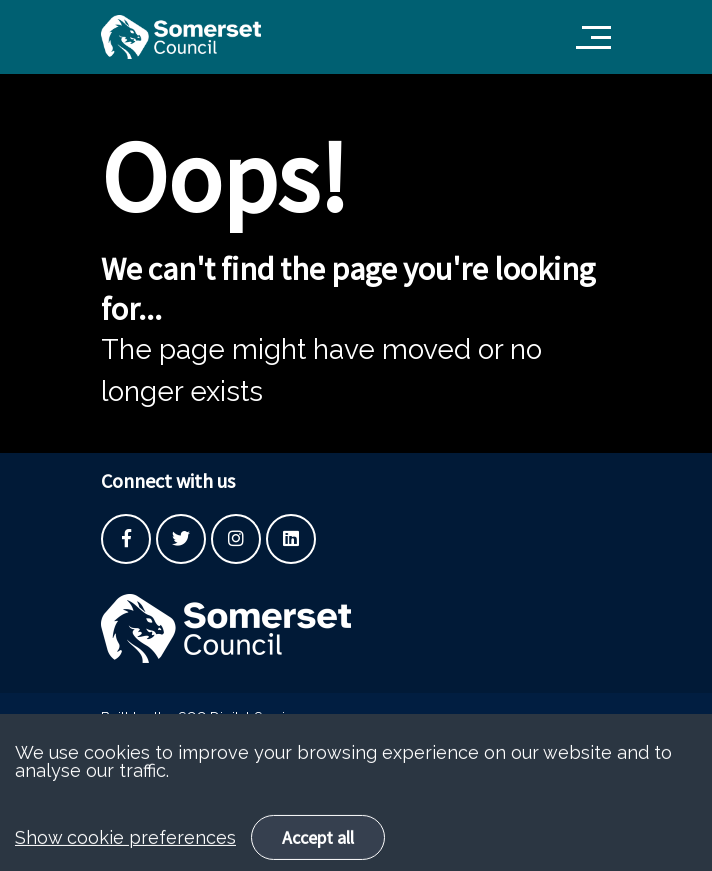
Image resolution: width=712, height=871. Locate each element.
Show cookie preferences (125, 854)
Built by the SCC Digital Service (201, 718)
